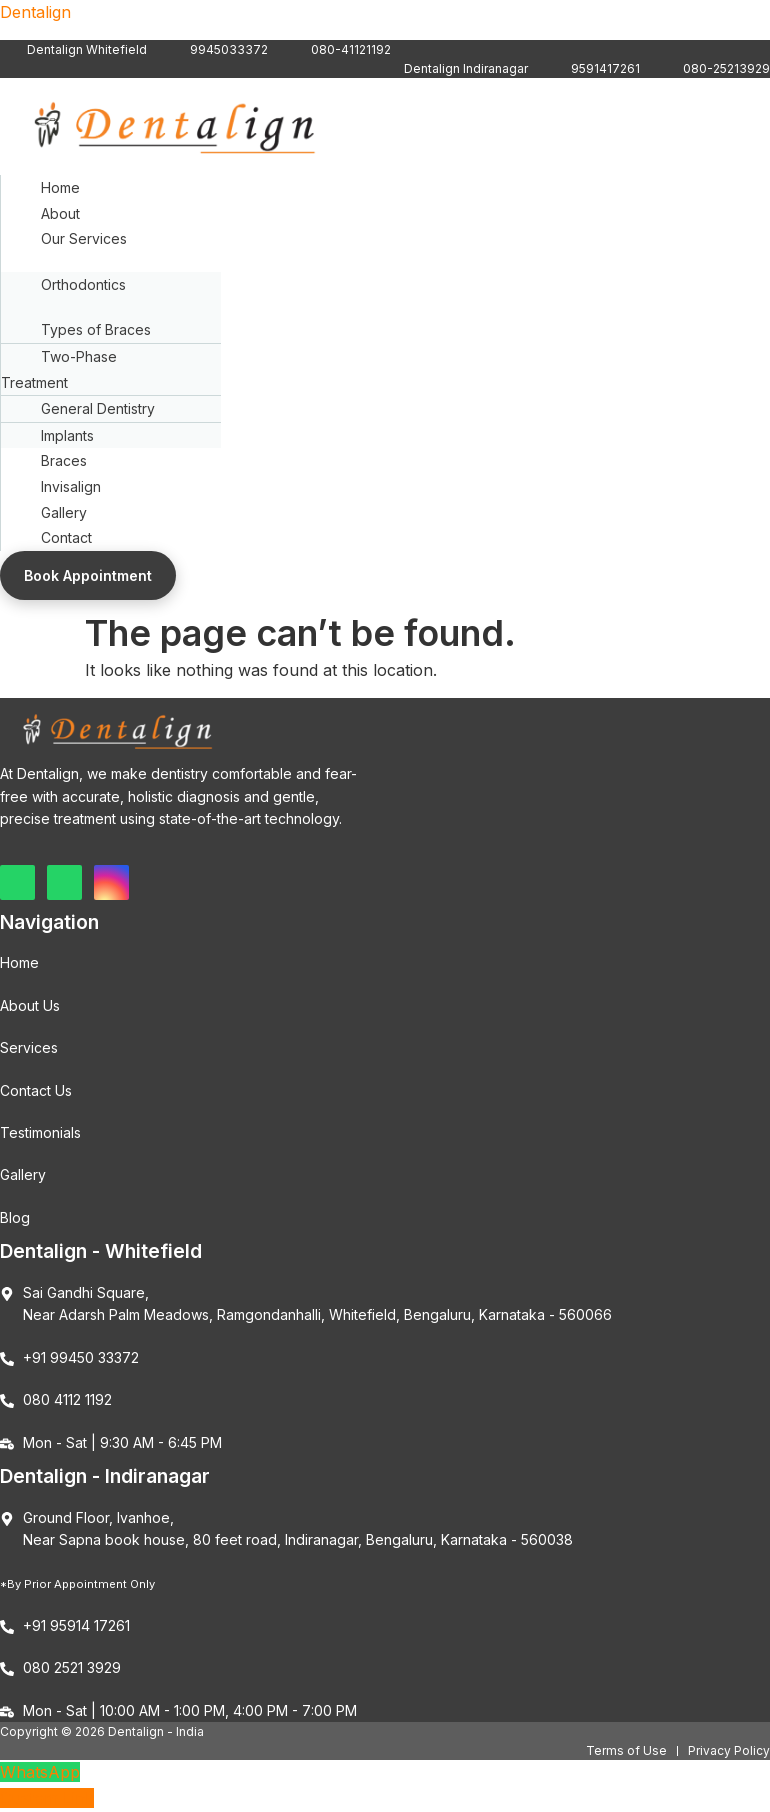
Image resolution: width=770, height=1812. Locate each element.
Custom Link (47, 1798)
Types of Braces (96, 329)
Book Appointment (88, 575)
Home (60, 187)
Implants (67, 435)
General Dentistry (98, 408)
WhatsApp (40, 1772)
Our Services (84, 238)
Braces (64, 460)
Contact (66, 537)
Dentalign (35, 12)
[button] (385, 239)
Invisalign (71, 486)
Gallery (64, 512)
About (60, 213)
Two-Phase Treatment (59, 369)
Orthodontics (83, 284)
